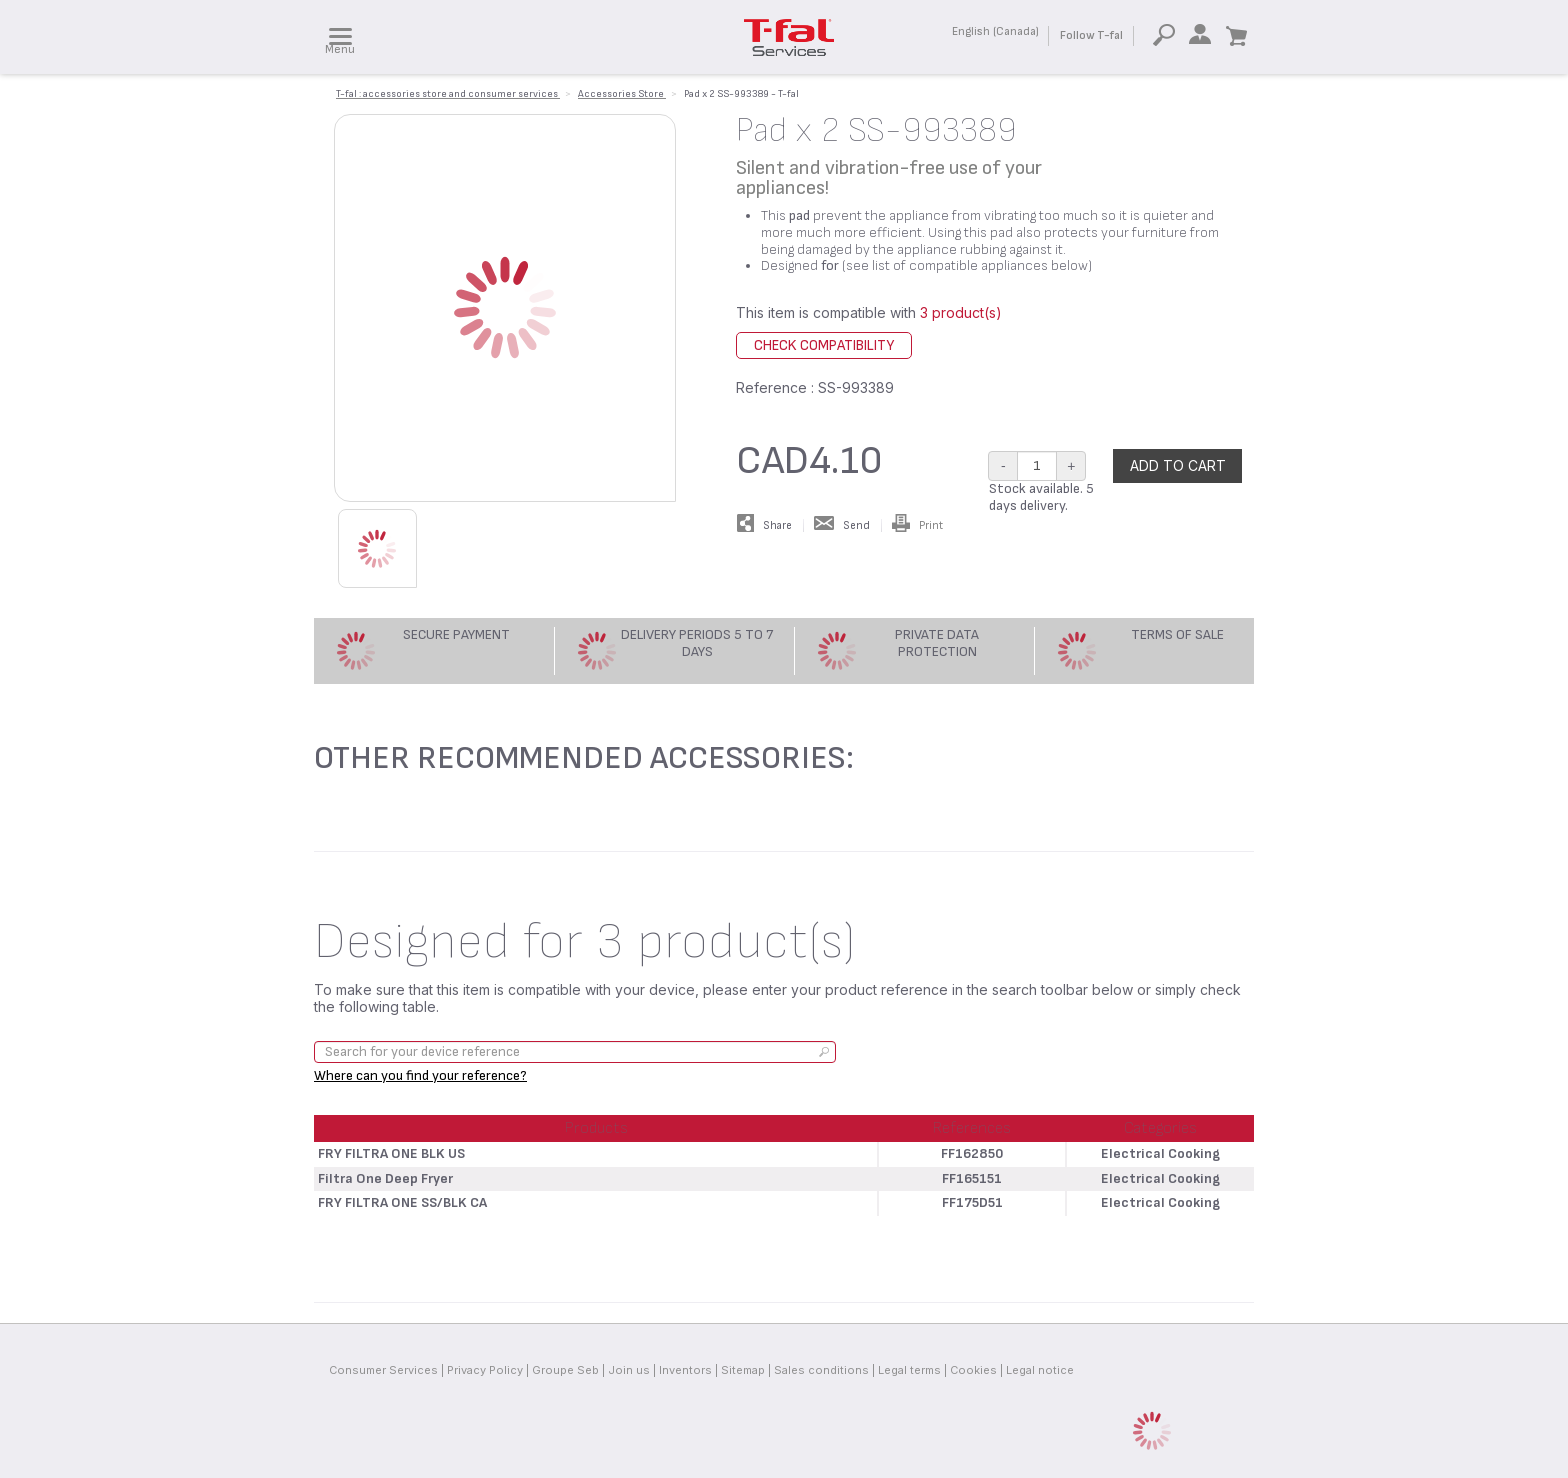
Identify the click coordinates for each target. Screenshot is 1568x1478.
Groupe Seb (565, 1370)
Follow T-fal (1091, 35)
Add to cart (1178, 465)
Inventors (685, 1370)
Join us (629, 1370)
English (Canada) (995, 31)
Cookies (973, 1370)
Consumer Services (383, 1370)
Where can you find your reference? (420, 1075)
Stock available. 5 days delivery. (1041, 497)
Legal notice (1040, 1370)
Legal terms (909, 1370)
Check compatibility (824, 345)
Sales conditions (821, 1370)
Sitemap (743, 1370)
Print (917, 525)
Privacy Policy (485, 1370)
